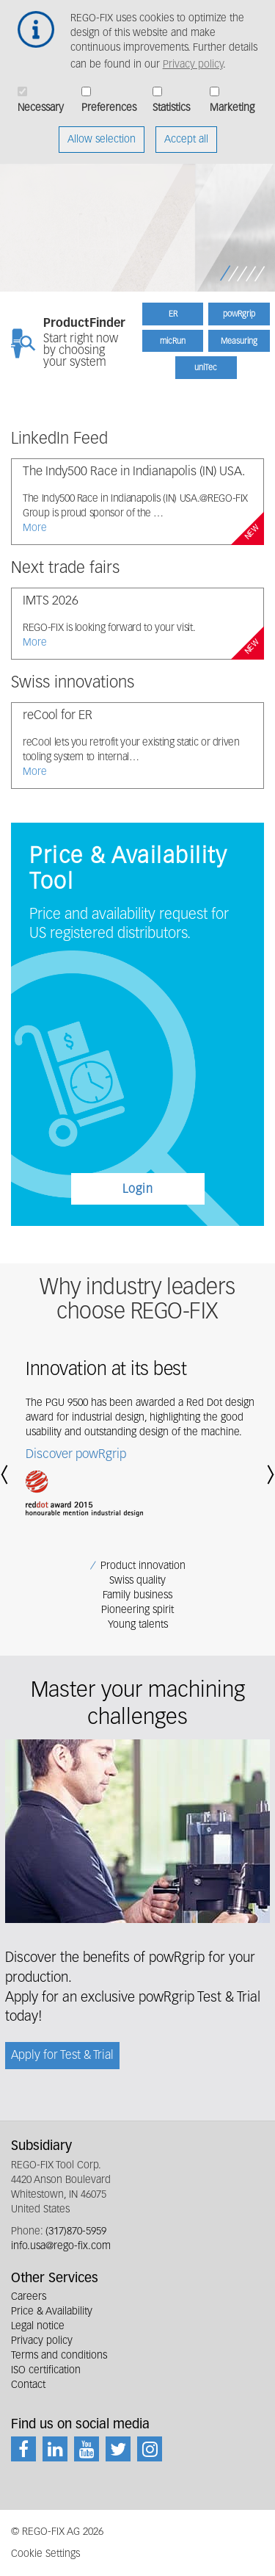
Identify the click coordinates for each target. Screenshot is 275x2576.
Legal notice (38, 2326)
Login (137, 1190)
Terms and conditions (59, 2355)
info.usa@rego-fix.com (61, 2246)
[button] (7, 1475)
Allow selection (101, 131)
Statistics (171, 99)
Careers (28, 2297)
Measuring (239, 341)
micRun (173, 341)
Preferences (108, 99)
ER (173, 314)
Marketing (232, 99)
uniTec (205, 368)
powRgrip (239, 314)
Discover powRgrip (76, 1454)
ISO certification (46, 2370)
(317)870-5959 (75, 2231)
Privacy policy (193, 56)
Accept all (186, 131)
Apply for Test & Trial (62, 2056)
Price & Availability (51, 2311)
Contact (28, 2385)
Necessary (41, 99)
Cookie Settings (45, 2554)
